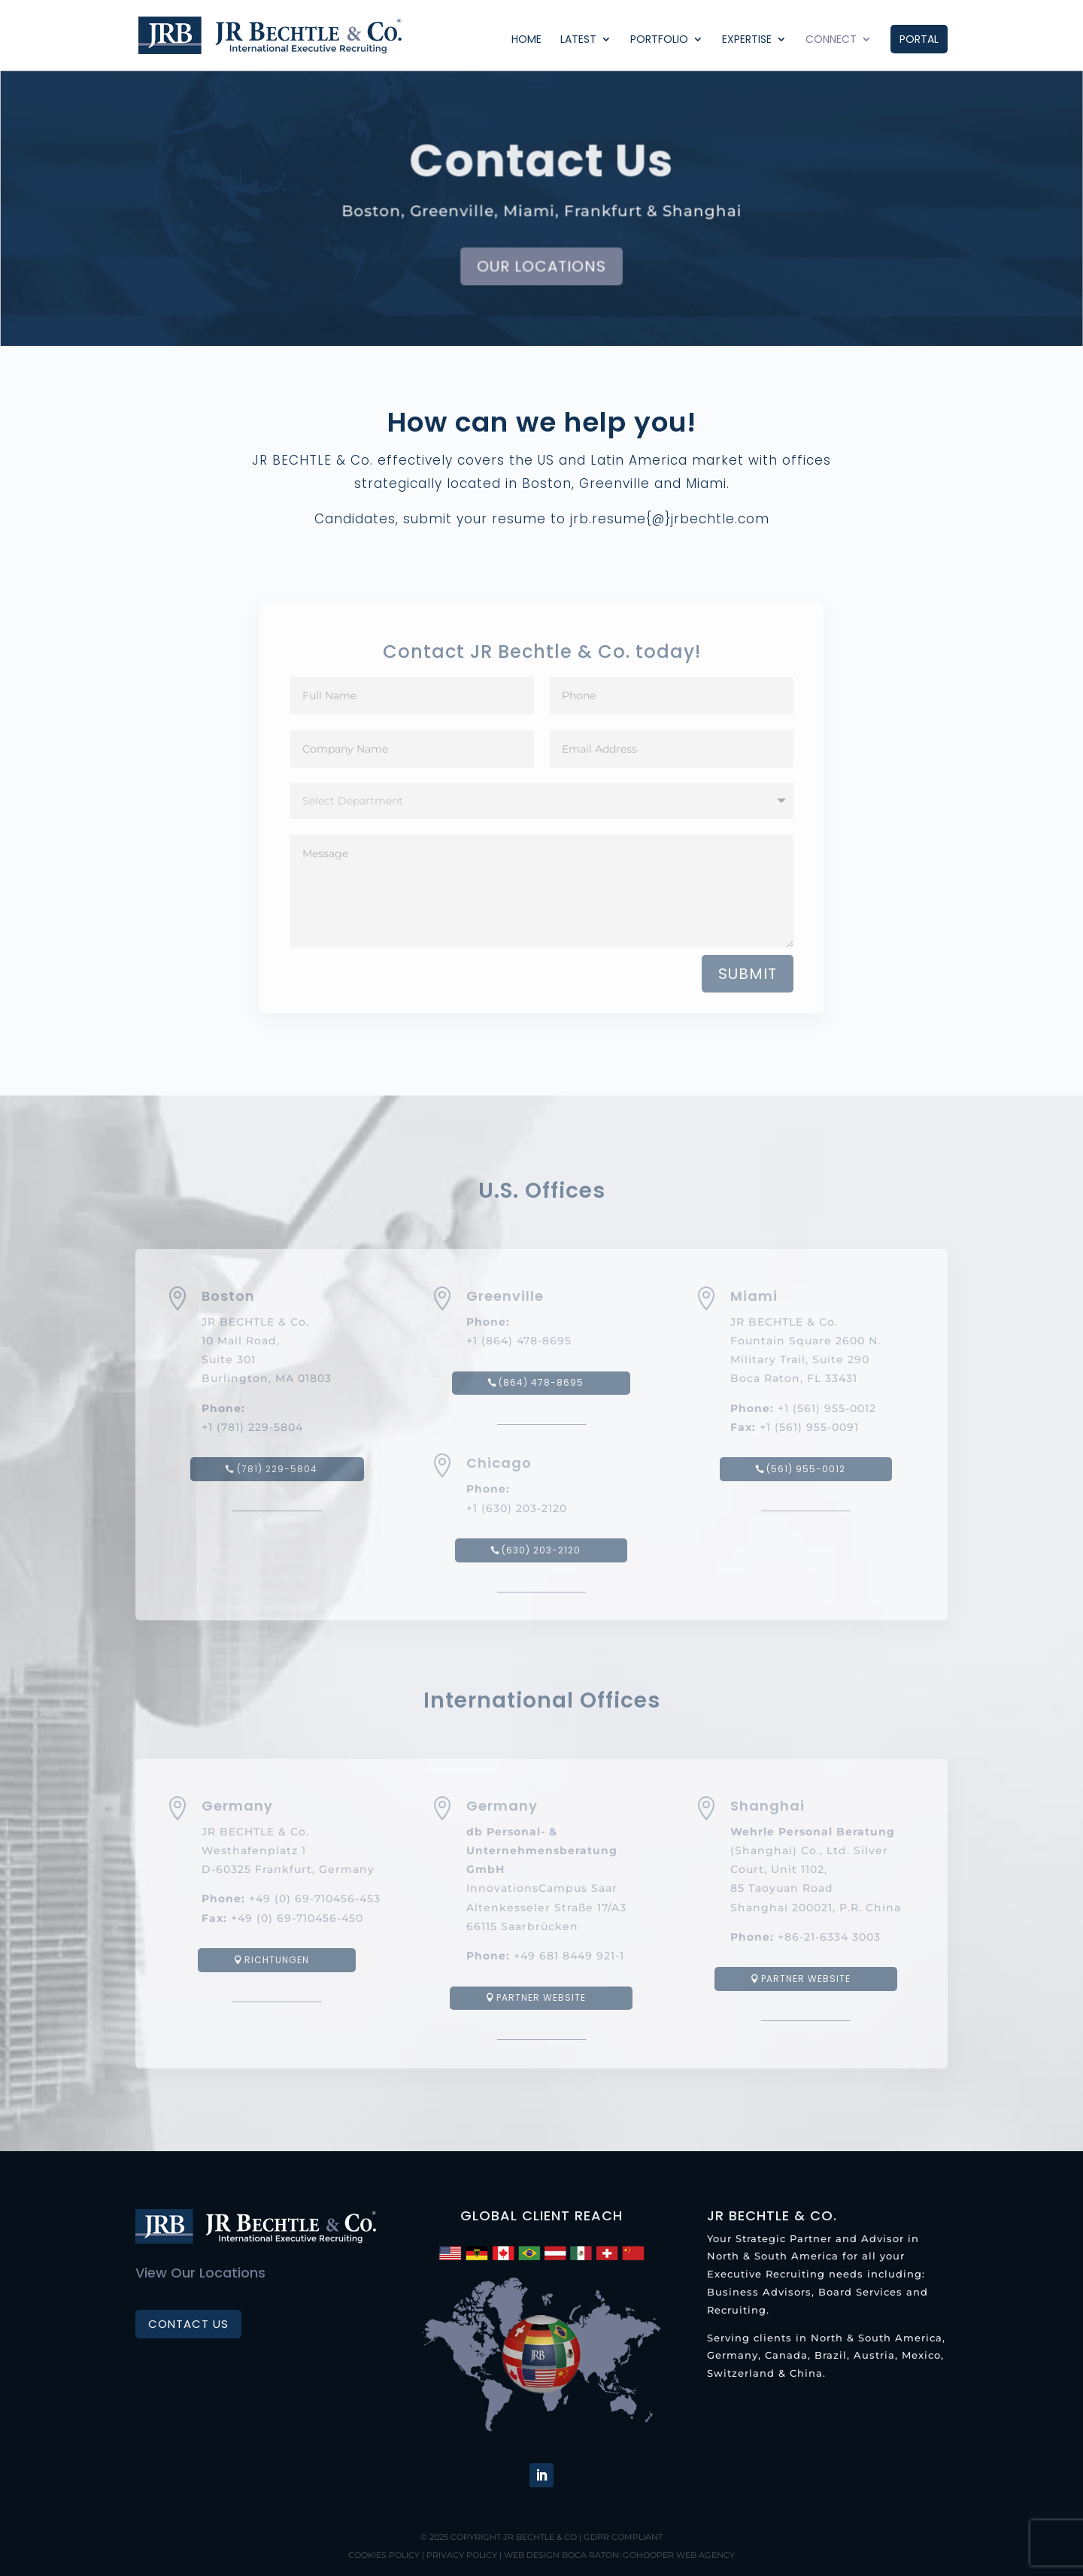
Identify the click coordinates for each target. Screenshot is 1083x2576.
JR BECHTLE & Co (540, 2537)
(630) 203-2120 (541, 1550)
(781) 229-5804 (277, 1468)
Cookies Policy (384, 2555)
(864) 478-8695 (541, 1382)
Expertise (747, 40)
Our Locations (541, 266)
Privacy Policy (461, 2555)
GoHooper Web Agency (679, 2555)
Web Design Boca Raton (561, 2555)
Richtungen (276, 1959)
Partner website (541, 1997)
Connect (831, 40)
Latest (578, 40)
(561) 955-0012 (805, 1468)
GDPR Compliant (623, 2537)
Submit (747, 973)
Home (526, 40)
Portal (919, 39)
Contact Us (188, 2324)
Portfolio (659, 40)
